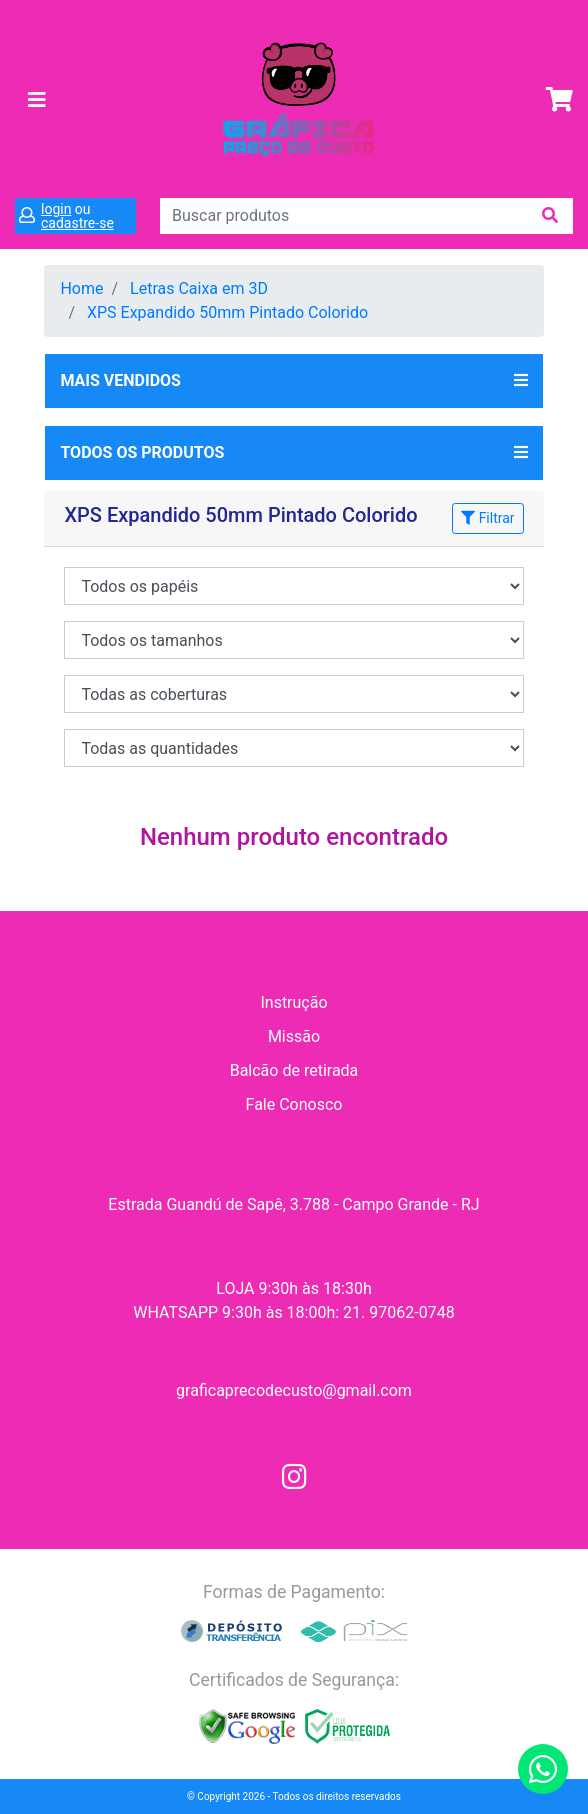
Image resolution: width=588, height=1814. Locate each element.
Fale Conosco (294, 1104)
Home (81, 288)
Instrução (293, 1002)
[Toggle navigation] (37, 100)
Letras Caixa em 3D (199, 288)
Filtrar (487, 518)
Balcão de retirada (294, 1070)
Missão (294, 1036)
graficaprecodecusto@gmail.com (294, 1390)
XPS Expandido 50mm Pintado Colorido (227, 312)
